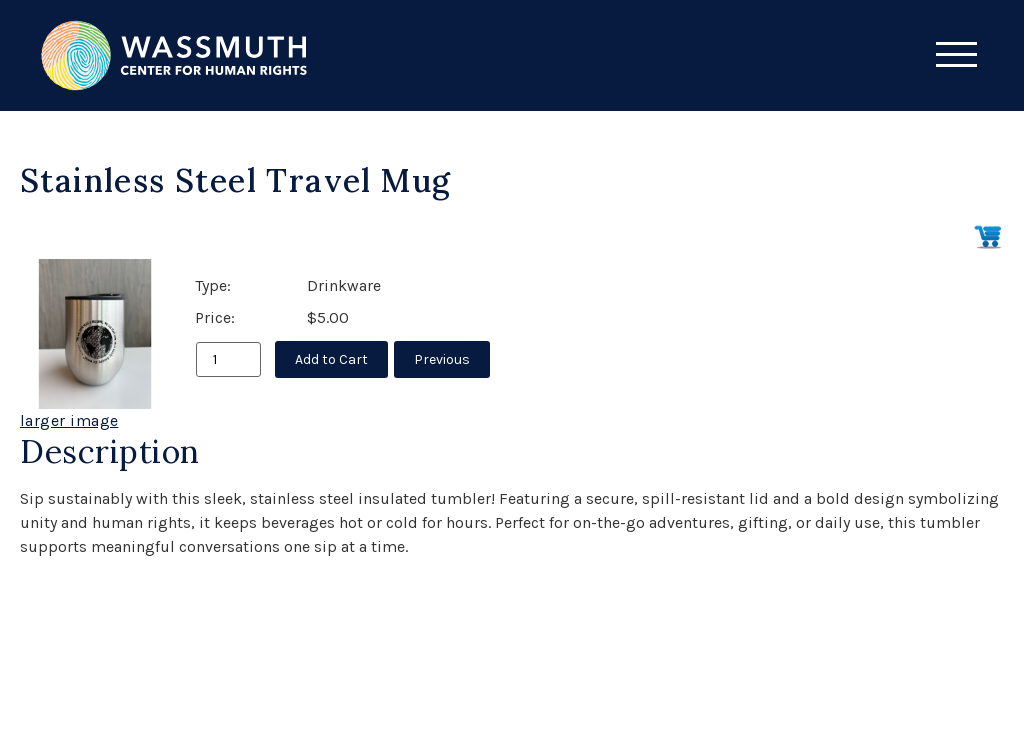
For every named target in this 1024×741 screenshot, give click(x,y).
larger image (69, 420)
